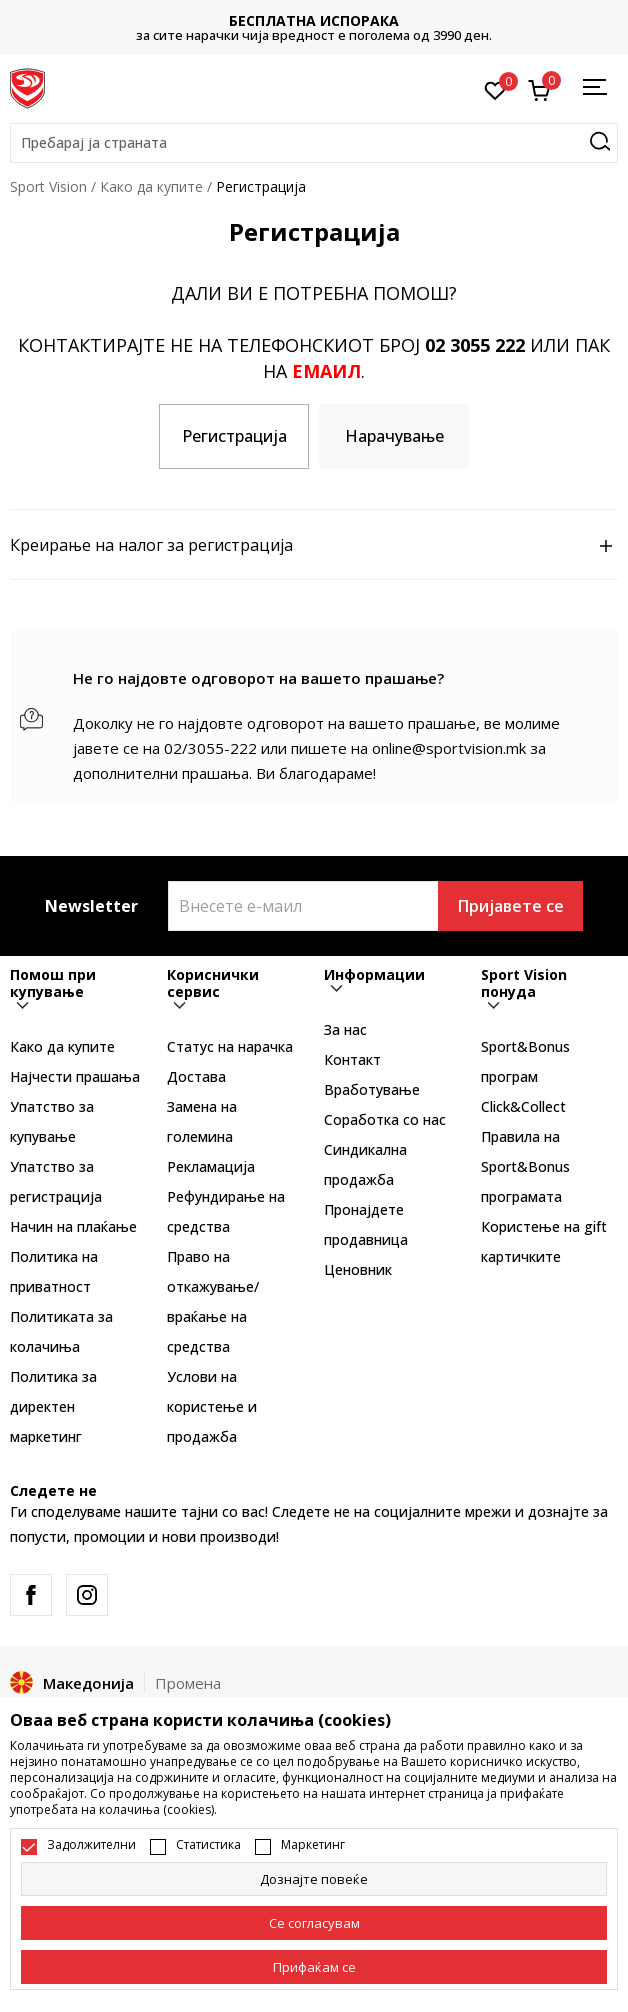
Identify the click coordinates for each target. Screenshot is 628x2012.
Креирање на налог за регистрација (314, 546)
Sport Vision (48, 186)
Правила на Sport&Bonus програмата (525, 1166)
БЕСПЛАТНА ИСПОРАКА (314, 20)
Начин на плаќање (73, 1226)
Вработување (372, 1089)
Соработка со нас (385, 1119)
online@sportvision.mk (449, 748)
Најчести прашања (75, 1076)
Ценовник (358, 1269)
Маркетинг (313, 1845)
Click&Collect (523, 1106)
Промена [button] (188, 1683)
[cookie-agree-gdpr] (314, 1923)
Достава (196, 1076)
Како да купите (151, 186)
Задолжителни (91, 1845)
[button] (314, 143)
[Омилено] (495, 89)
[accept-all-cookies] (314, 1967)
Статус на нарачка (230, 1046)
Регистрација (234, 436)
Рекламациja (211, 1166)
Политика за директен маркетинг (53, 1406)
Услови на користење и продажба (212, 1406)
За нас (345, 1029)
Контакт (352, 1059)
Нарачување (394, 436)
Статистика (208, 1845)
